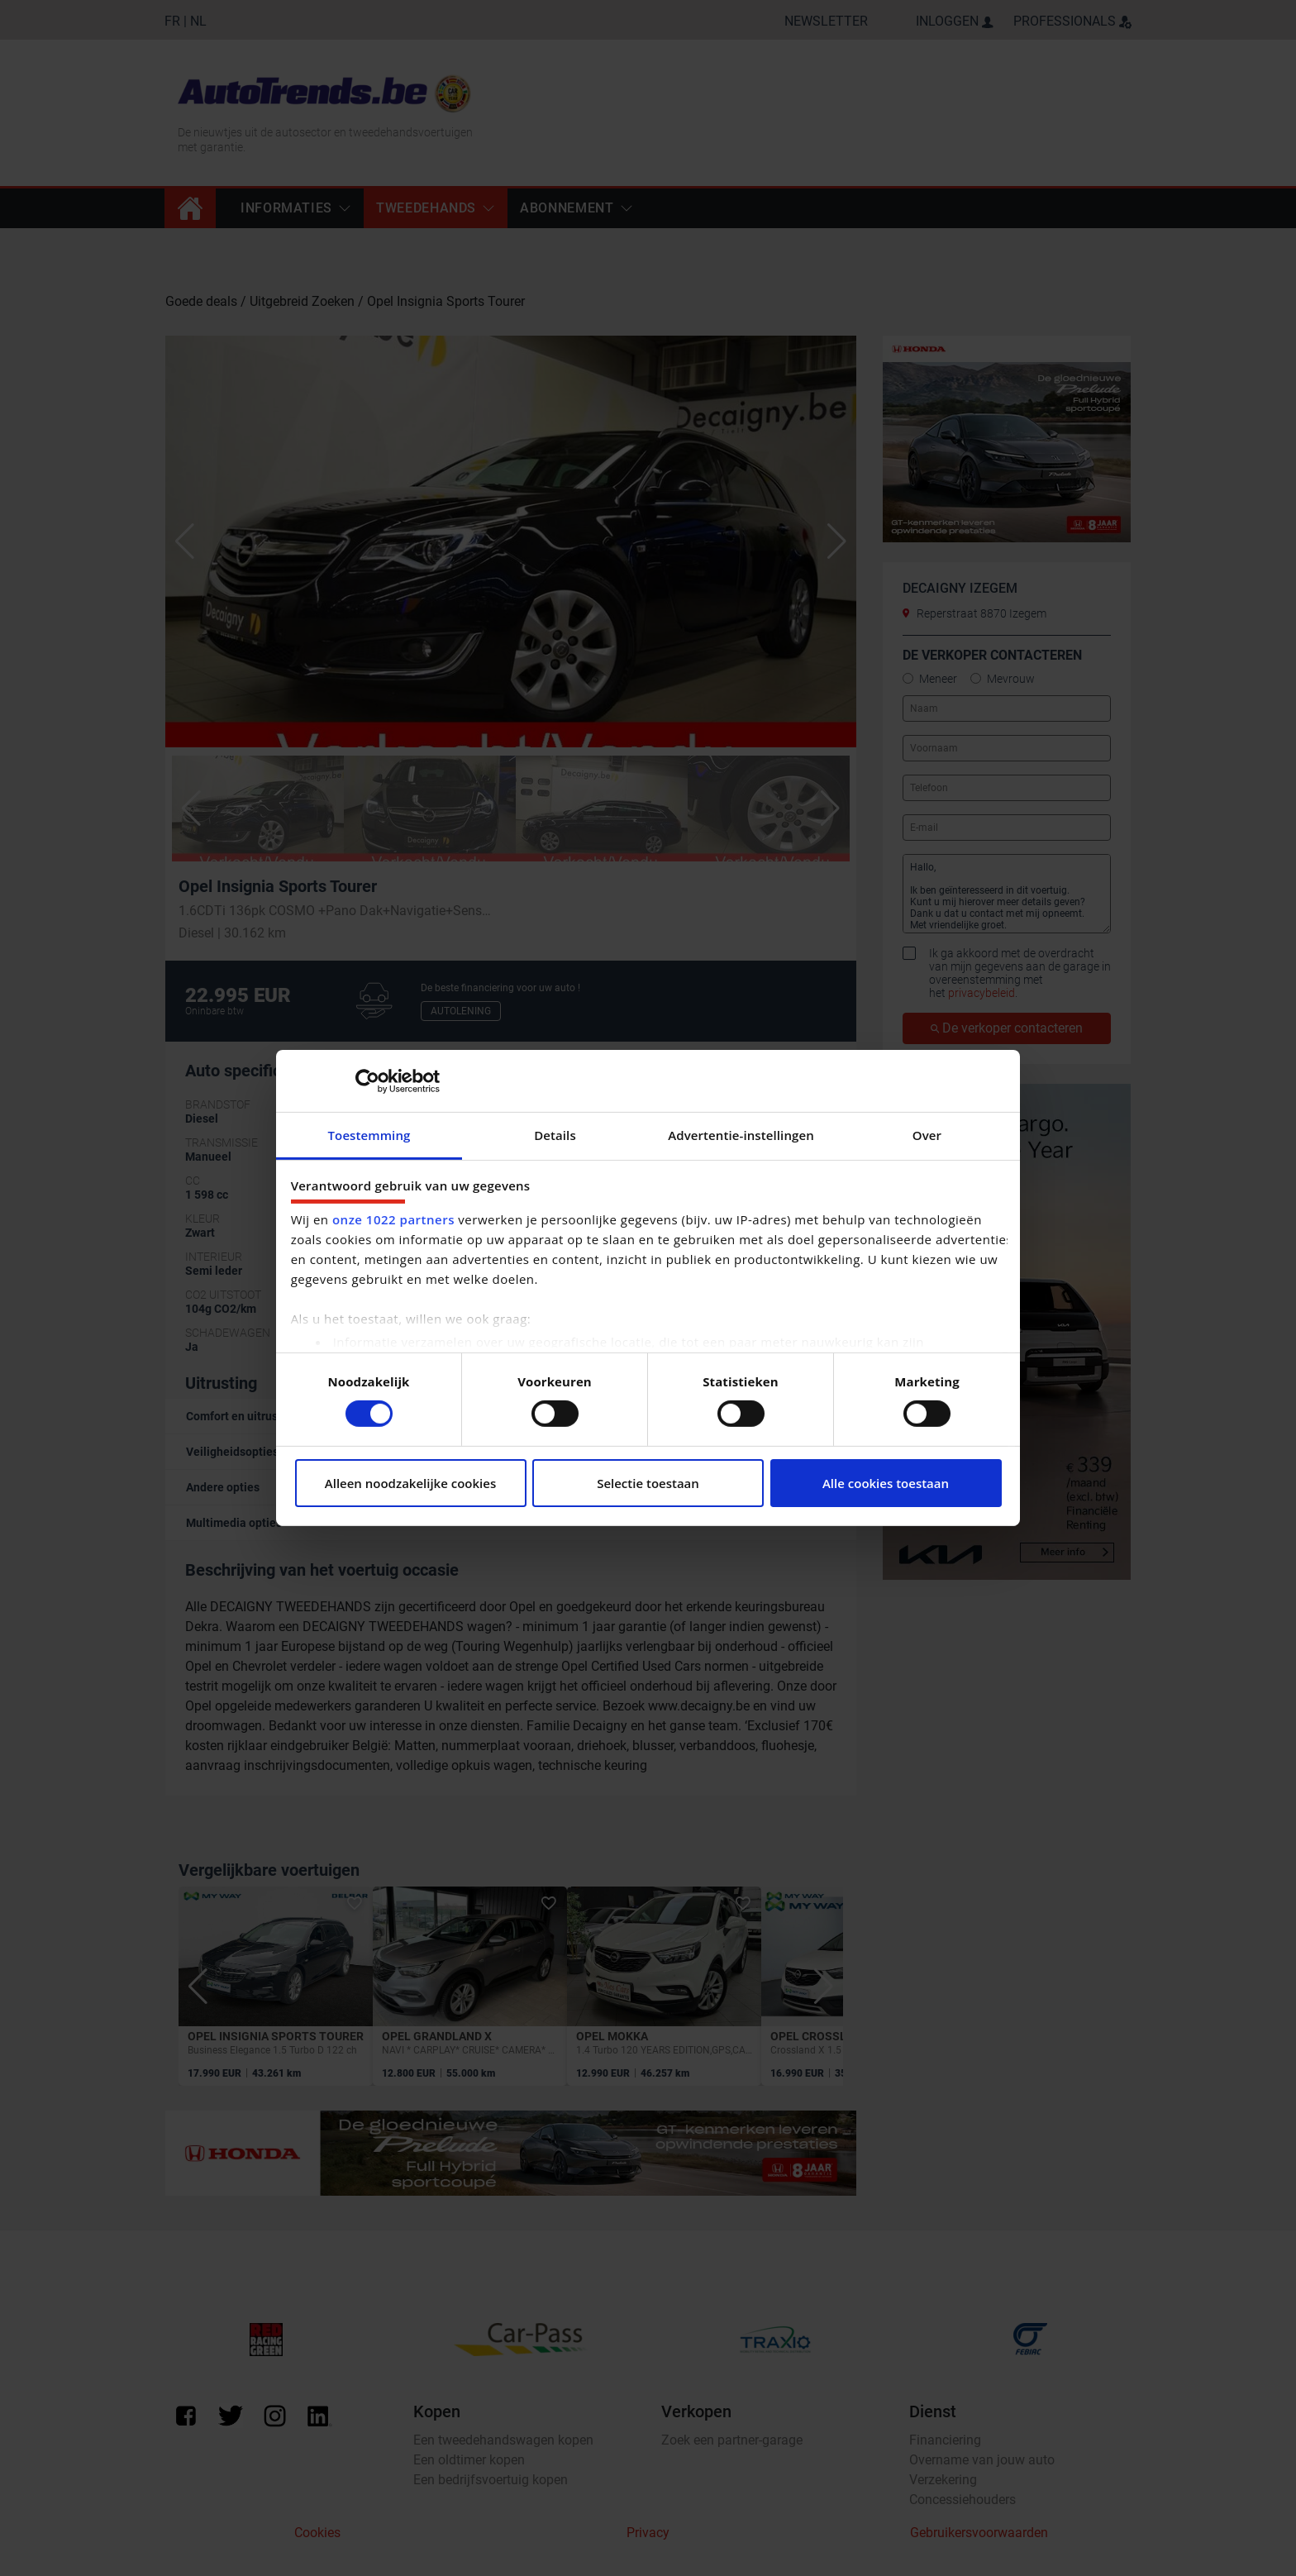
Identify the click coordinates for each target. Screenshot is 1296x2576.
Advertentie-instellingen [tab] (741, 1135)
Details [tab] (555, 1135)
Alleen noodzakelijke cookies (410, 1483)
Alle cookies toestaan (885, 1483)
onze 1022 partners (393, 1219)
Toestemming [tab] (369, 1135)
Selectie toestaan (648, 1483)
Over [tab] (926, 1135)
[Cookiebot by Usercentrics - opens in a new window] (367, 1080)
